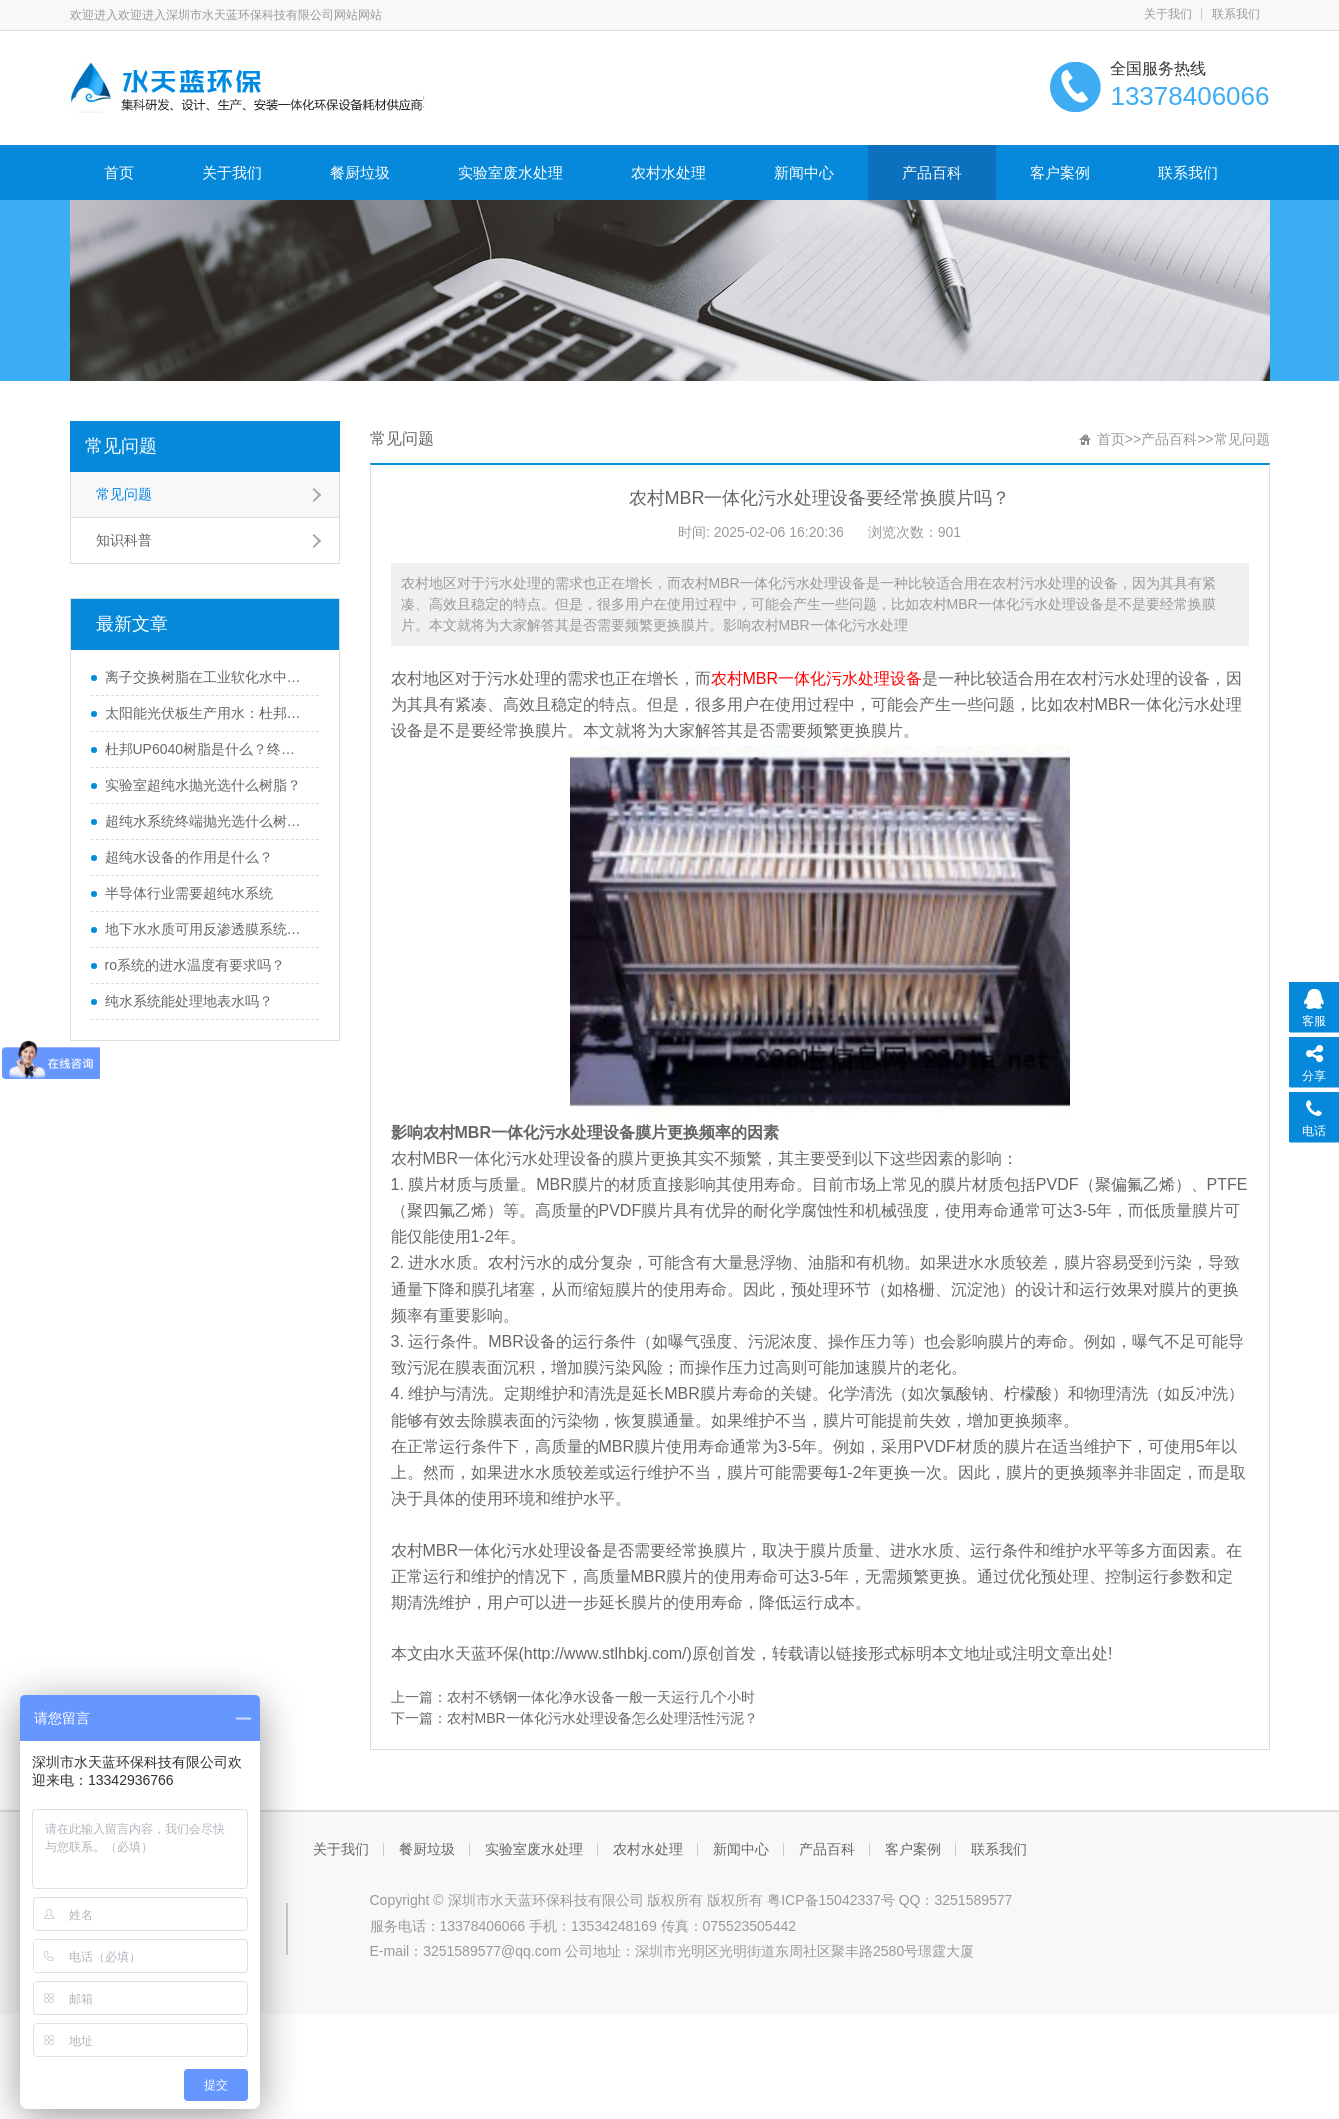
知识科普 (124, 540)
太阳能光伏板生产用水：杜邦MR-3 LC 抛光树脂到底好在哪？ (207, 713)
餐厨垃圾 (360, 172)
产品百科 (932, 172)
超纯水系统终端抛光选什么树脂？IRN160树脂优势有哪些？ (207, 821)
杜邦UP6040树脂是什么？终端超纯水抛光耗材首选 (207, 749)
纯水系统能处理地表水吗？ (189, 1001)
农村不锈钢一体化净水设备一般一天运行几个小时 (601, 1697)
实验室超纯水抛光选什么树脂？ (203, 785)
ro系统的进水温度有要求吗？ (195, 965)
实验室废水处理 (510, 172)
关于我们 (1168, 14)
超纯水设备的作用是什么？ (189, 857)
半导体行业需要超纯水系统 (189, 893)
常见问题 (121, 446)
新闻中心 (804, 172)
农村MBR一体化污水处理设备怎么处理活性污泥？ (602, 1718)
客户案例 (1060, 172)
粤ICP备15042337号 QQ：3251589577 (889, 1900)
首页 (119, 172)
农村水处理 (668, 172)
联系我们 (1236, 14)
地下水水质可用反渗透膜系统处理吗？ (207, 929)
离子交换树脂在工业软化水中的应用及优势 (207, 677)
